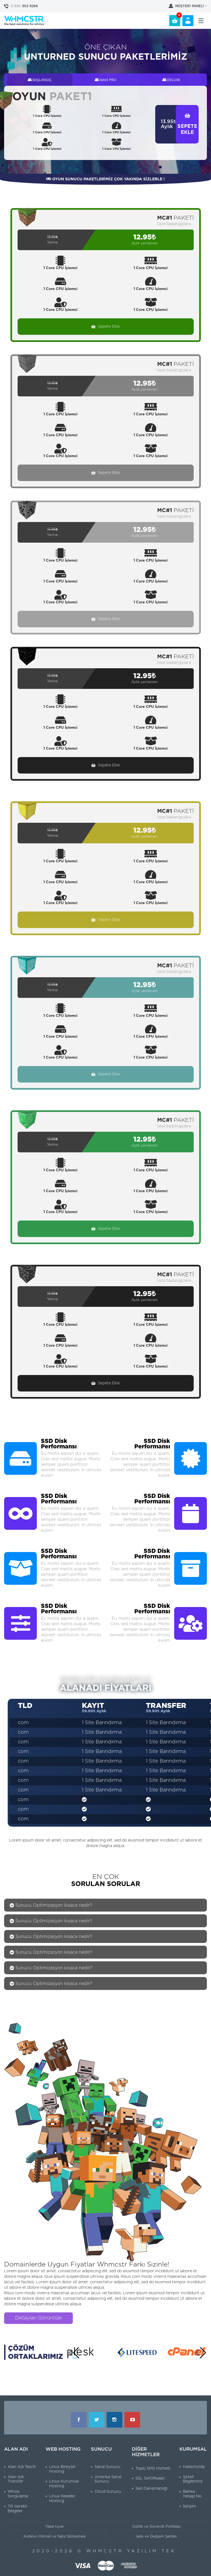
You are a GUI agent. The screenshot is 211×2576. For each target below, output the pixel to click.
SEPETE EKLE (187, 124)
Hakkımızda (194, 2467)
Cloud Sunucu (108, 2492)
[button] (73, 2353)
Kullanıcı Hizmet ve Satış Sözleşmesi (55, 2536)
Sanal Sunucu (107, 2467)
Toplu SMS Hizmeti (152, 2468)
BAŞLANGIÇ (40, 79)
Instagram (114, 2420)
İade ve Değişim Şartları (156, 2536)
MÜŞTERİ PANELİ (189, 6)
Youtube (132, 2420)
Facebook (79, 2420)
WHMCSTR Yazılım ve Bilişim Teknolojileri (24, 20)
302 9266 (24, 6)
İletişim (189, 2506)
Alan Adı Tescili (21, 2467)
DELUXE (171, 79)
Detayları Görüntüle (38, 2318)
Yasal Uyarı (54, 2526)
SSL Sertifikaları (150, 2478)
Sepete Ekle (105, 326)
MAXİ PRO (105, 79)
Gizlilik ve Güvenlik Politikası (156, 2526)
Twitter (96, 2420)
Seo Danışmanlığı (151, 2489)
